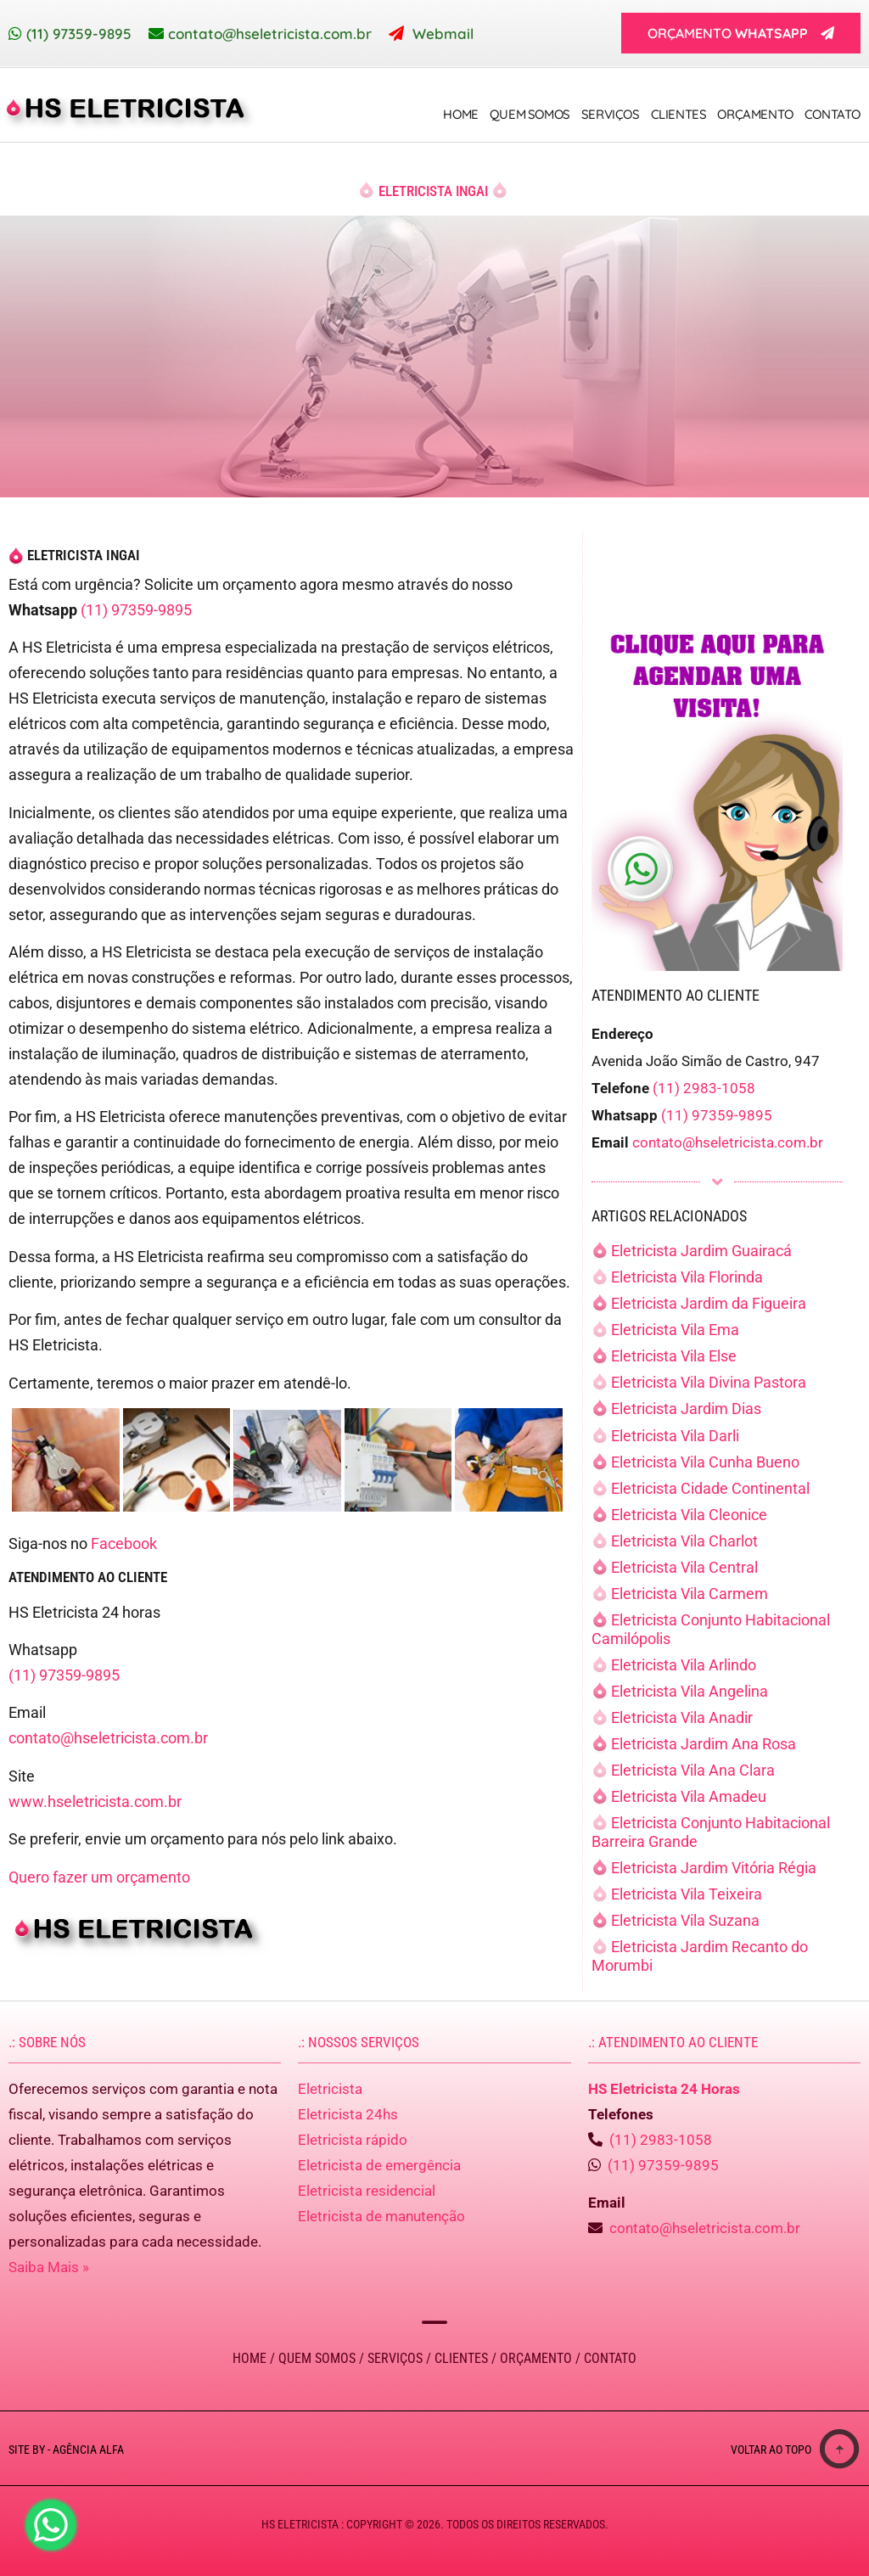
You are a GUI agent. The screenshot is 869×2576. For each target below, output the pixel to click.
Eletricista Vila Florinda (687, 1277)
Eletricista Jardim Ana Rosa (703, 1744)
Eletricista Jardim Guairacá (701, 1251)
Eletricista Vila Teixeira (686, 1894)
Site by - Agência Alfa (66, 2449)
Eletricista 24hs (348, 2114)
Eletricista (330, 2088)
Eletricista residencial (366, 2190)
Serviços (610, 114)
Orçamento (755, 114)
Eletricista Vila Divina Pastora (708, 1382)
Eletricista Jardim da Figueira (708, 1303)
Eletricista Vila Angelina (689, 1691)
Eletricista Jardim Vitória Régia (713, 1868)
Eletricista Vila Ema (675, 1330)
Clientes (679, 114)
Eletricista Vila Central (684, 1567)
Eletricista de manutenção (381, 2216)
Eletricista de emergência (379, 2165)
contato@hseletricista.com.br (270, 33)
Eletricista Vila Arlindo (683, 1665)
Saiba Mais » (48, 2267)
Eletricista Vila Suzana (685, 1920)
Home (460, 114)
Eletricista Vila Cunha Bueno (705, 1462)
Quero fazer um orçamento (99, 1877)
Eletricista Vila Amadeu (688, 1796)
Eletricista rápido (352, 2139)
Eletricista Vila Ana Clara (693, 1770)
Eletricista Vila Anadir (682, 1717)
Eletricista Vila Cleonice (689, 1515)
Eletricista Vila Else (674, 1356)
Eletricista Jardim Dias (686, 1408)
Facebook (124, 1543)
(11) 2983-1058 (704, 1088)
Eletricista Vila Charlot (684, 1541)
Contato (833, 114)
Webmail (443, 33)
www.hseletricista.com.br (95, 1801)
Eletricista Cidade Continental (710, 1488)
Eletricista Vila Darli (675, 1436)
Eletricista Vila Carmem (689, 1593)
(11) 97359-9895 (79, 33)
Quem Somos (530, 114)
